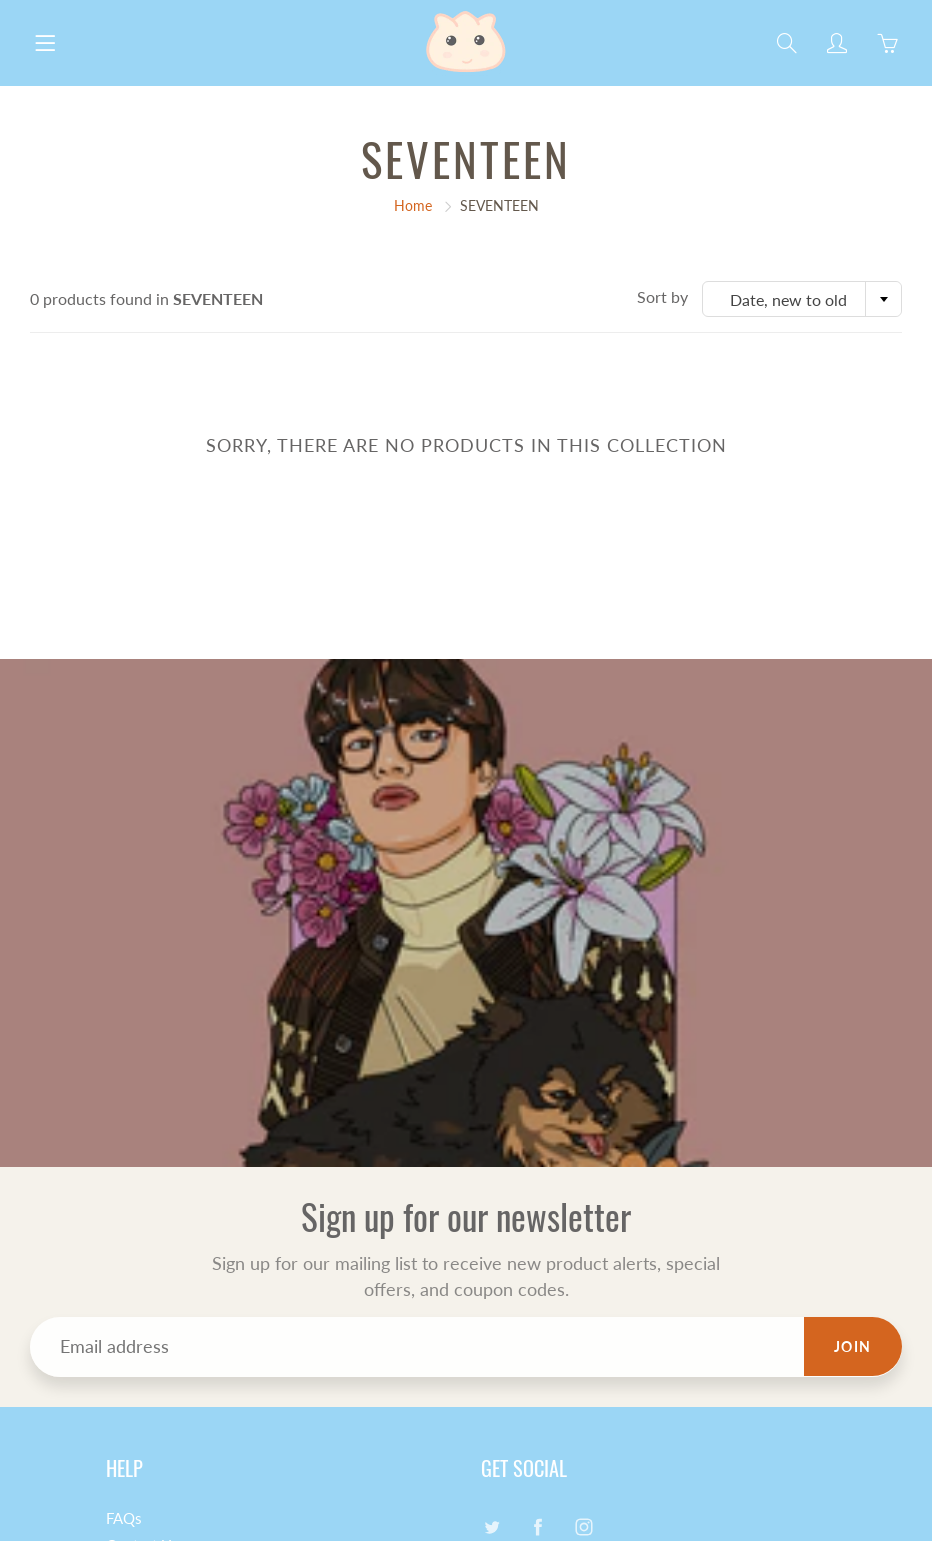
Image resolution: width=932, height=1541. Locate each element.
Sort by (662, 296)
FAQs (124, 1518)
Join (853, 1346)
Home (413, 205)
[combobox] (802, 299)
